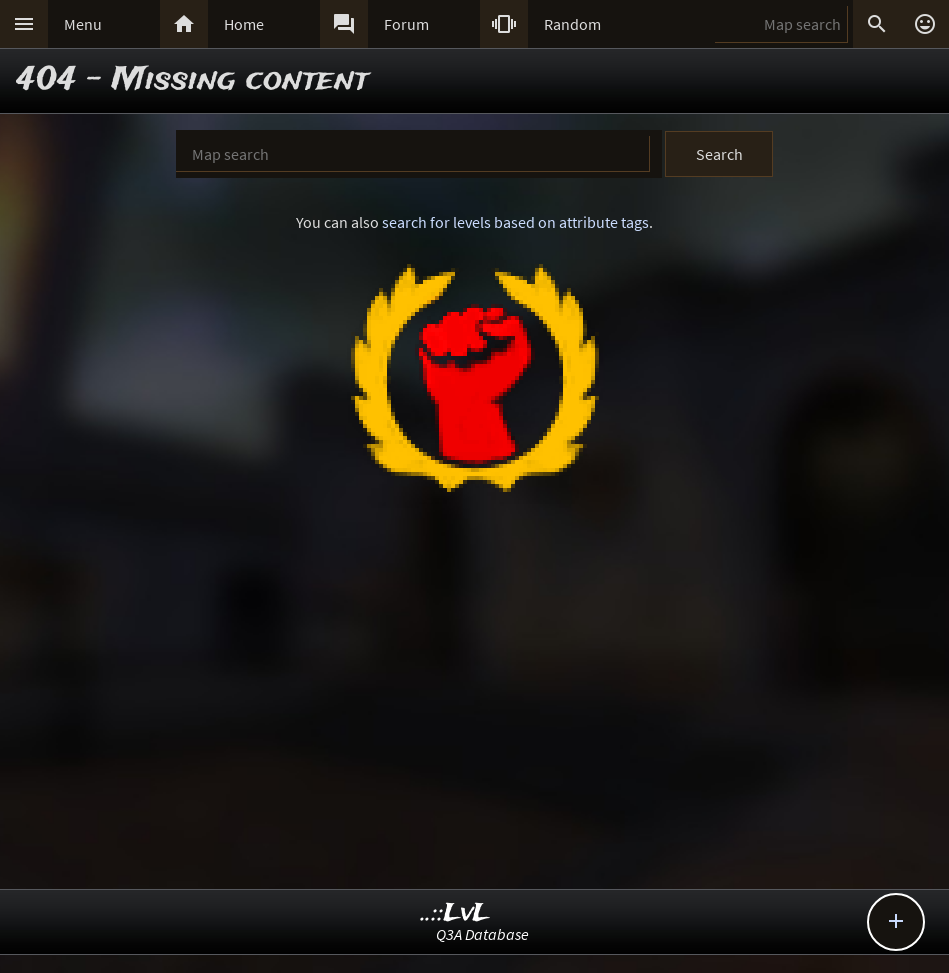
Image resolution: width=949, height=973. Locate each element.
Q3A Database (482, 934)
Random (572, 24)
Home (244, 24)
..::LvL (455, 913)
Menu (83, 24)
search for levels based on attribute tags (515, 222)
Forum (406, 24)
